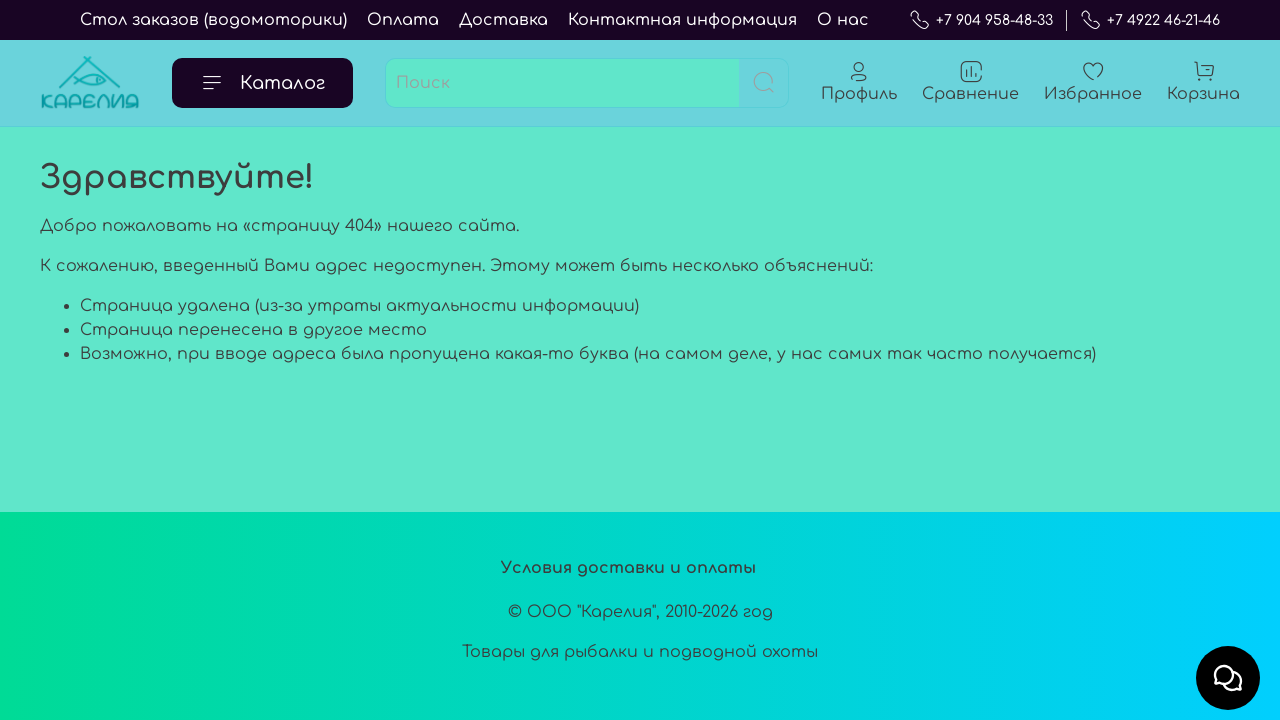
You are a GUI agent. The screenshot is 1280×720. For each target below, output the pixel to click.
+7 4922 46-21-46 (1150, 20)
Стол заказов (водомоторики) (213, 20)
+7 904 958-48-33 (981, 20)
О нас (843, 20)
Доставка (503, 20)
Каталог (262, 83)
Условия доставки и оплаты (628, 568)
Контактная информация (682, 20)
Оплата (403, 20)
